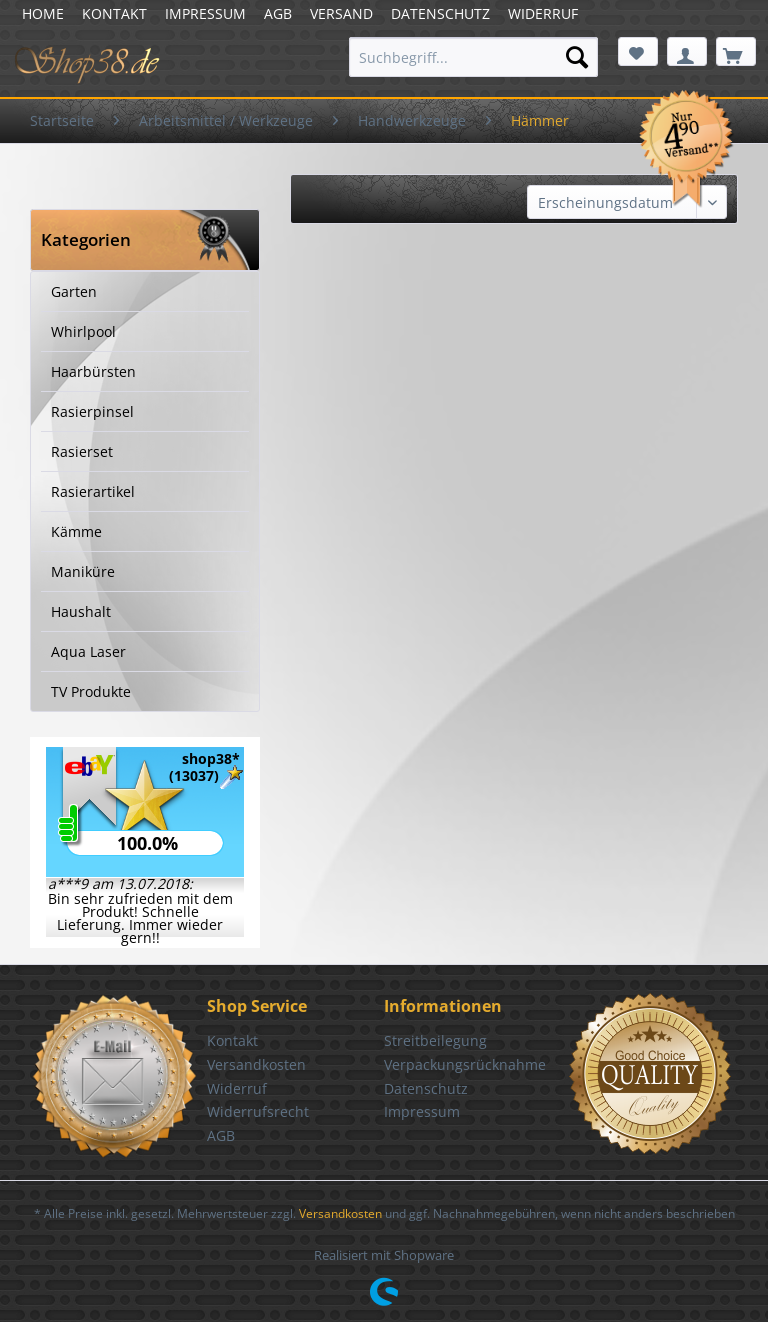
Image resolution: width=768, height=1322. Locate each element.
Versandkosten (256, 1064)
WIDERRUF (543, 13)
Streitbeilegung (435, 1040)
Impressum (422, 1111)
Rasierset (82, 451)
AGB (278, 13)
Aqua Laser (88, 651)
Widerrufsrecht (258, 1111)
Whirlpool (83, 331)
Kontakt (232, 1040)
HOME (43, 13)
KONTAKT (114, 13)
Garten (74, 291)
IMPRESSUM (205, 13)
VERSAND (341, 13)
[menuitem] (474, 57)
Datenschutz (426, 1088)
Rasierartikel (93, 491)
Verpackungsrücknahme (465, 1064)
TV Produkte (91, 691)
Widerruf (237, 1088)
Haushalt (81, 611)
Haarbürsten (93, 371)
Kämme (76, 531)
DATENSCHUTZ (440, 13)
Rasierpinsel (92, 411)
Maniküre (83, 571)
